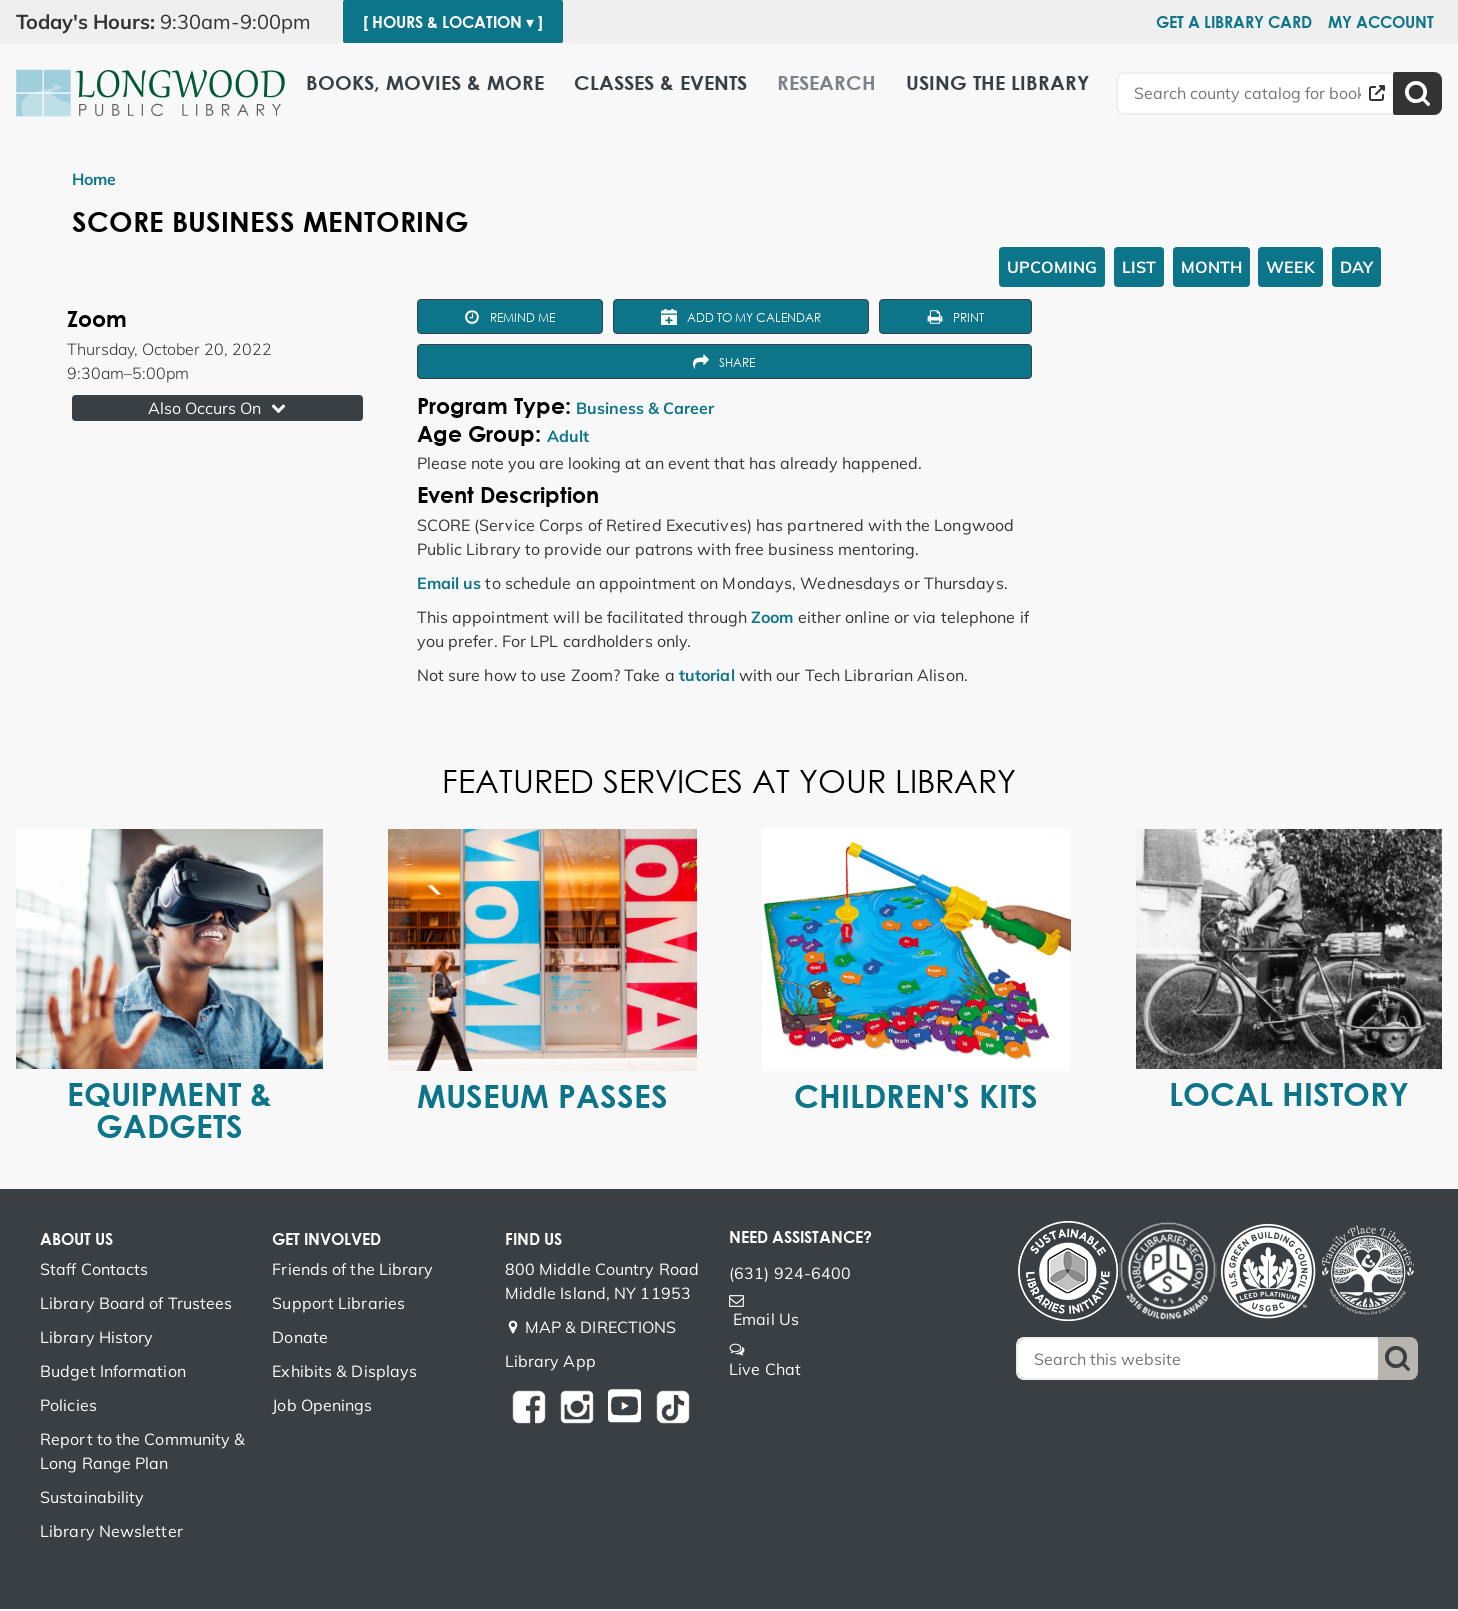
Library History (97, 1339)
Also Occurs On (219, 408)
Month (1211, 267)
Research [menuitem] (826, 81)
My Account (1381, 22)
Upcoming (1052, 267)
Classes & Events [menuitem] (660, 81)
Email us (449, 584)
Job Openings (322, 1407)
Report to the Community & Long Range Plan (143, 1453)
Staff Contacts (94, 1271)
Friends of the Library (352, 1271)
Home (94, 179)
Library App (550, 1363)
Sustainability (92, 1499)
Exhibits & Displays (344, 1373)
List (1139, 267)
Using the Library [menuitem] (997, 81)
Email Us (766, 1321)
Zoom (772, 618)
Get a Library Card (1234, 22)
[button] (171, 22)
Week (1290, 267)
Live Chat (765, 1371)
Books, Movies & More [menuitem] (425, 81)
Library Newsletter (111, 1533)
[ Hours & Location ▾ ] (453, 22)
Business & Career (645, 410)
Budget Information (113, 1373)
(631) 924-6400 (790, 1275)
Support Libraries (338, 1305)
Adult (568, 438)
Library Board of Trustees (136, 1305)
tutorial (707, 676)
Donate (300, 1339)
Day (1356, 267)
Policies (68, 1407)
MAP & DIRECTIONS (601, 1329)
